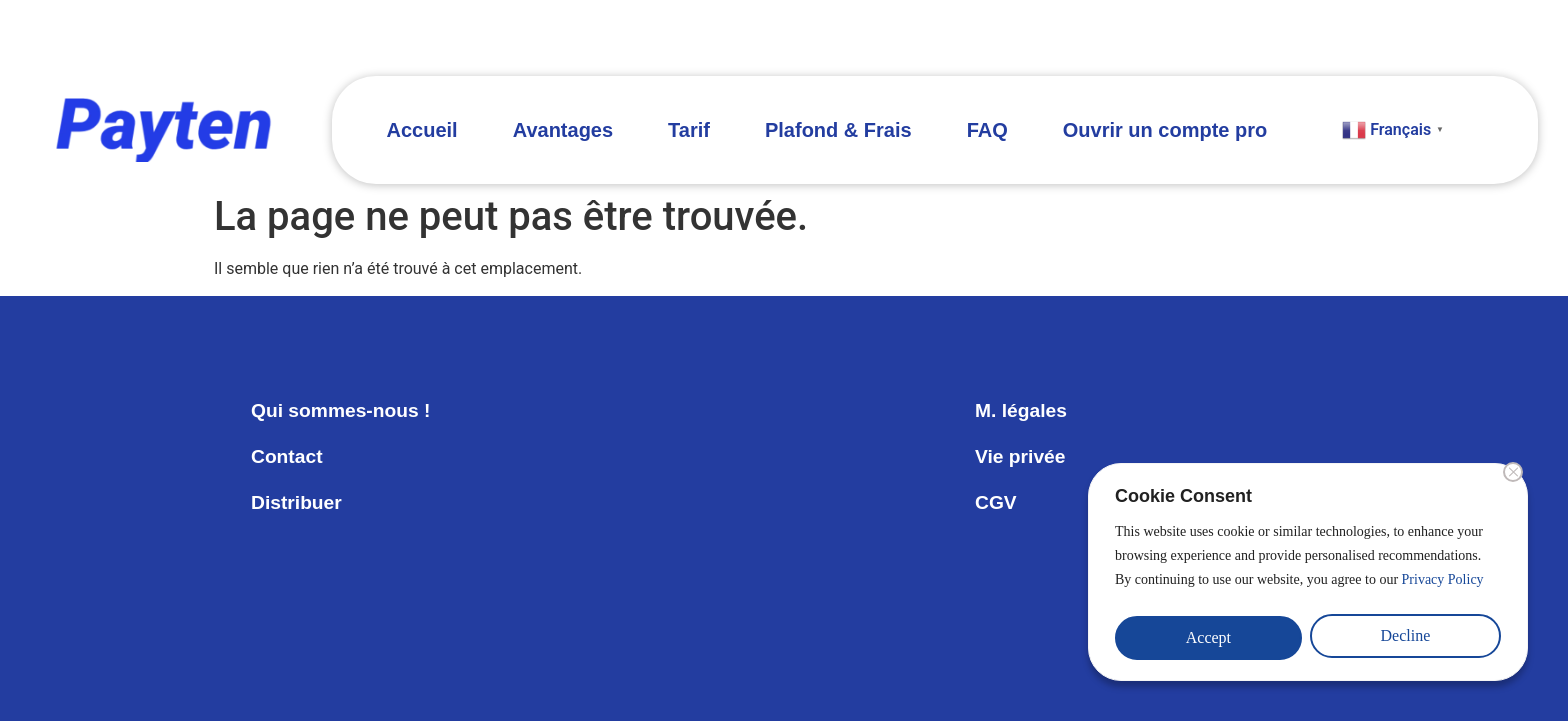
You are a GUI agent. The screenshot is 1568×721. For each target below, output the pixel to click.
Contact (288, 457)
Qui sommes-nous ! (344, 411)
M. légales (1023, 411)
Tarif (689, 130)
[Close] (1513, 480)
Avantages (563, 130)
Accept (1208, 637)
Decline (1406, 637)
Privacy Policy (1443, 587)
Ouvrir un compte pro (1165, 130)
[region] (1308, 576)
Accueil (422, 130)
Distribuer (298, 503)
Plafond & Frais (838, 130)
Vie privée (1022, 457)
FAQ (987, 130)
